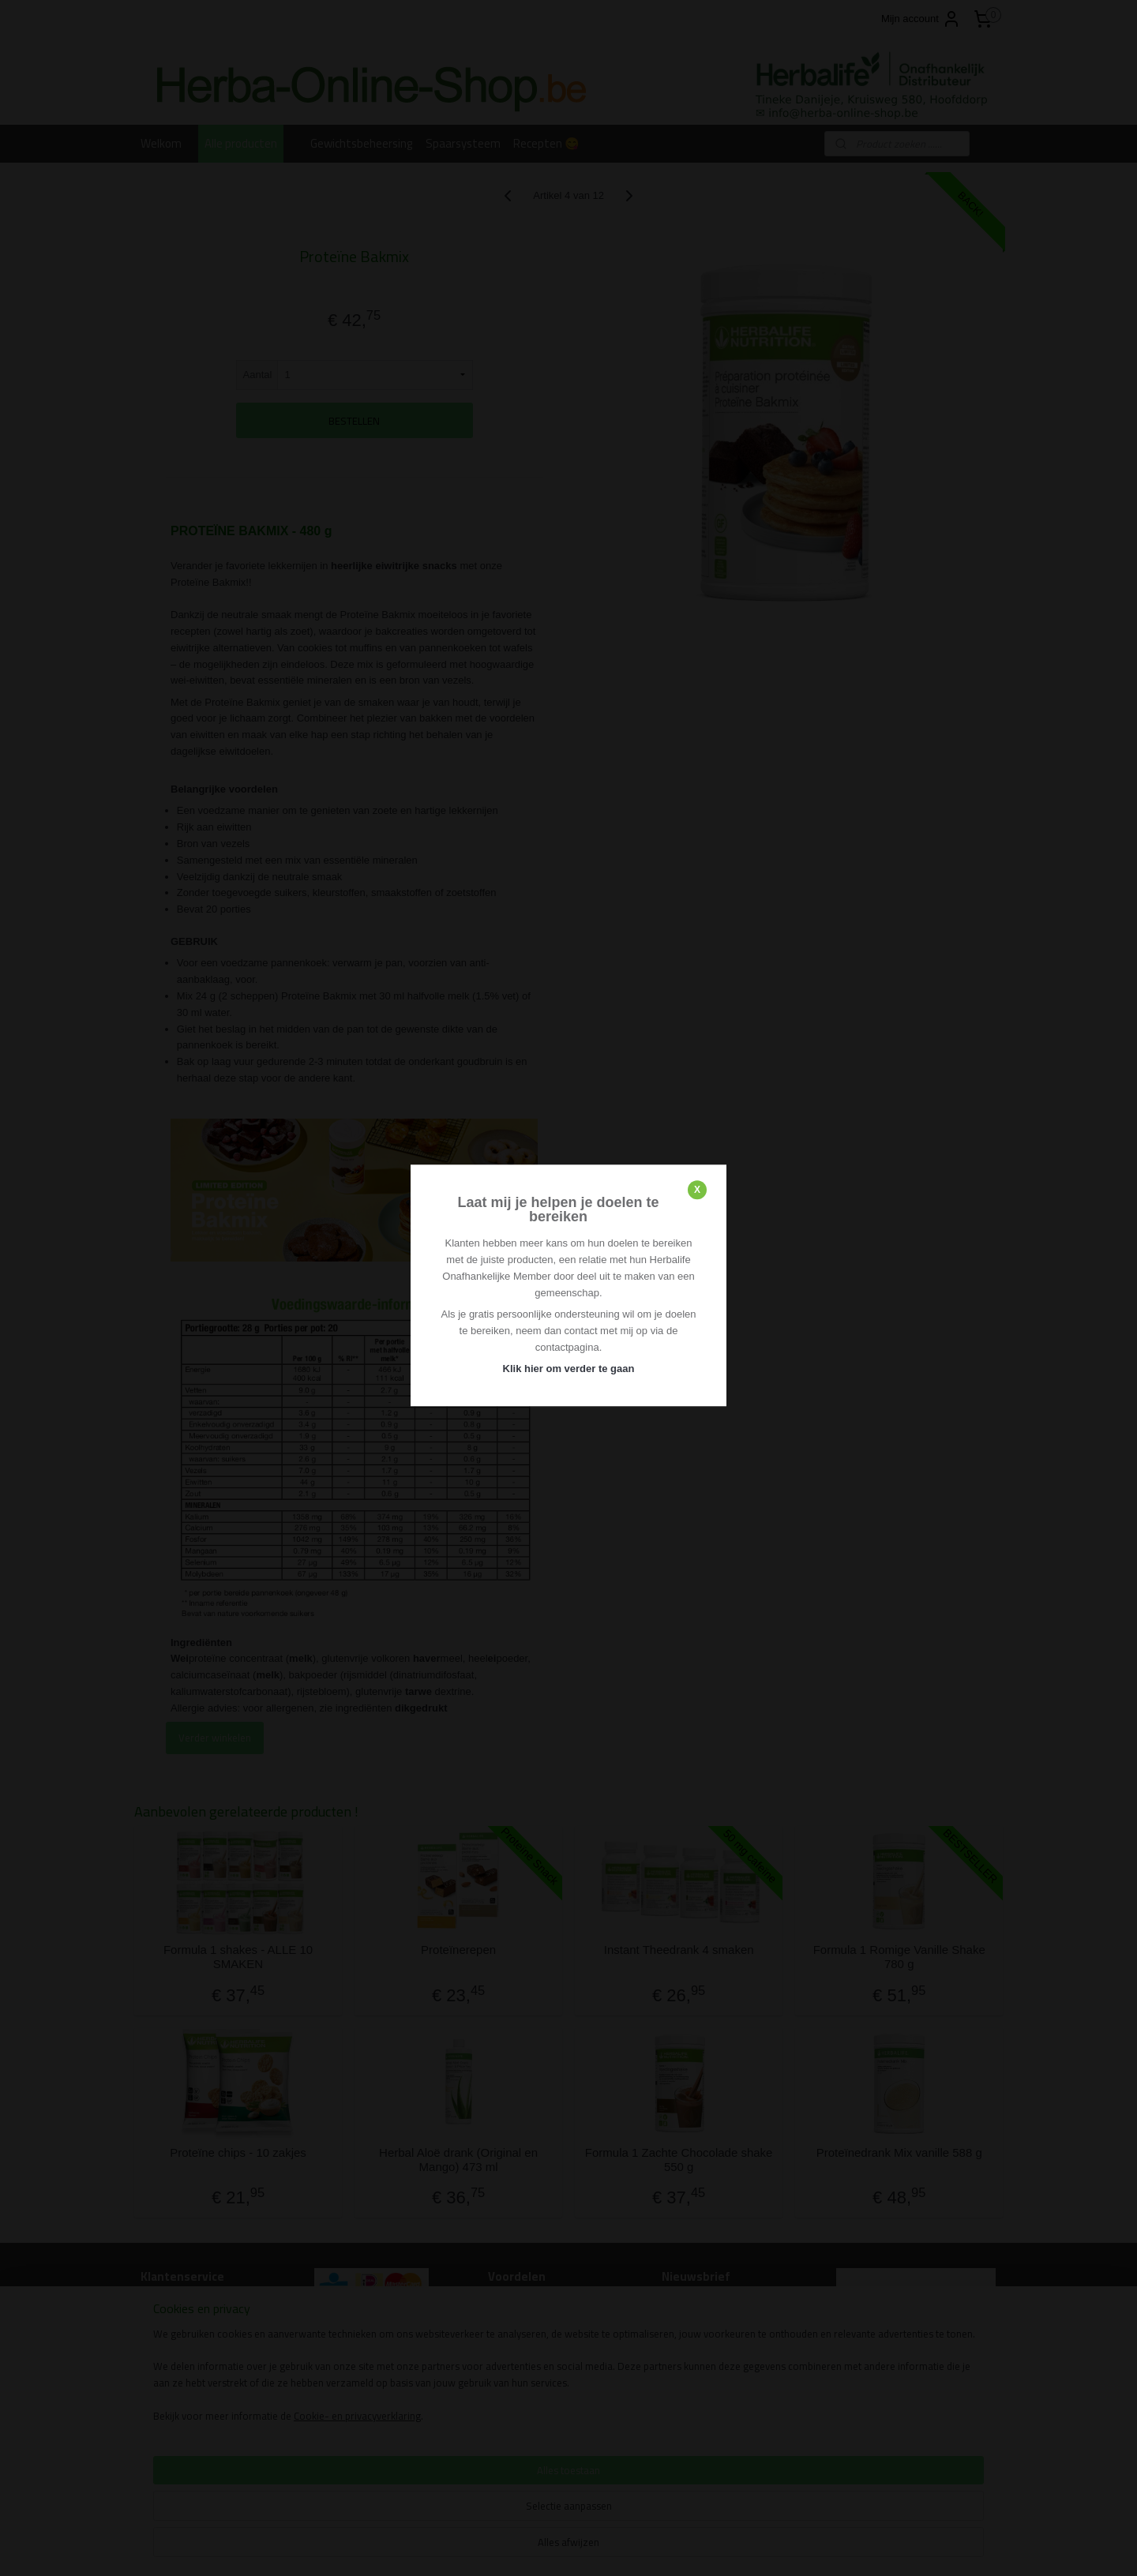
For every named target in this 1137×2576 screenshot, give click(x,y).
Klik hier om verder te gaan (569, 1368)
